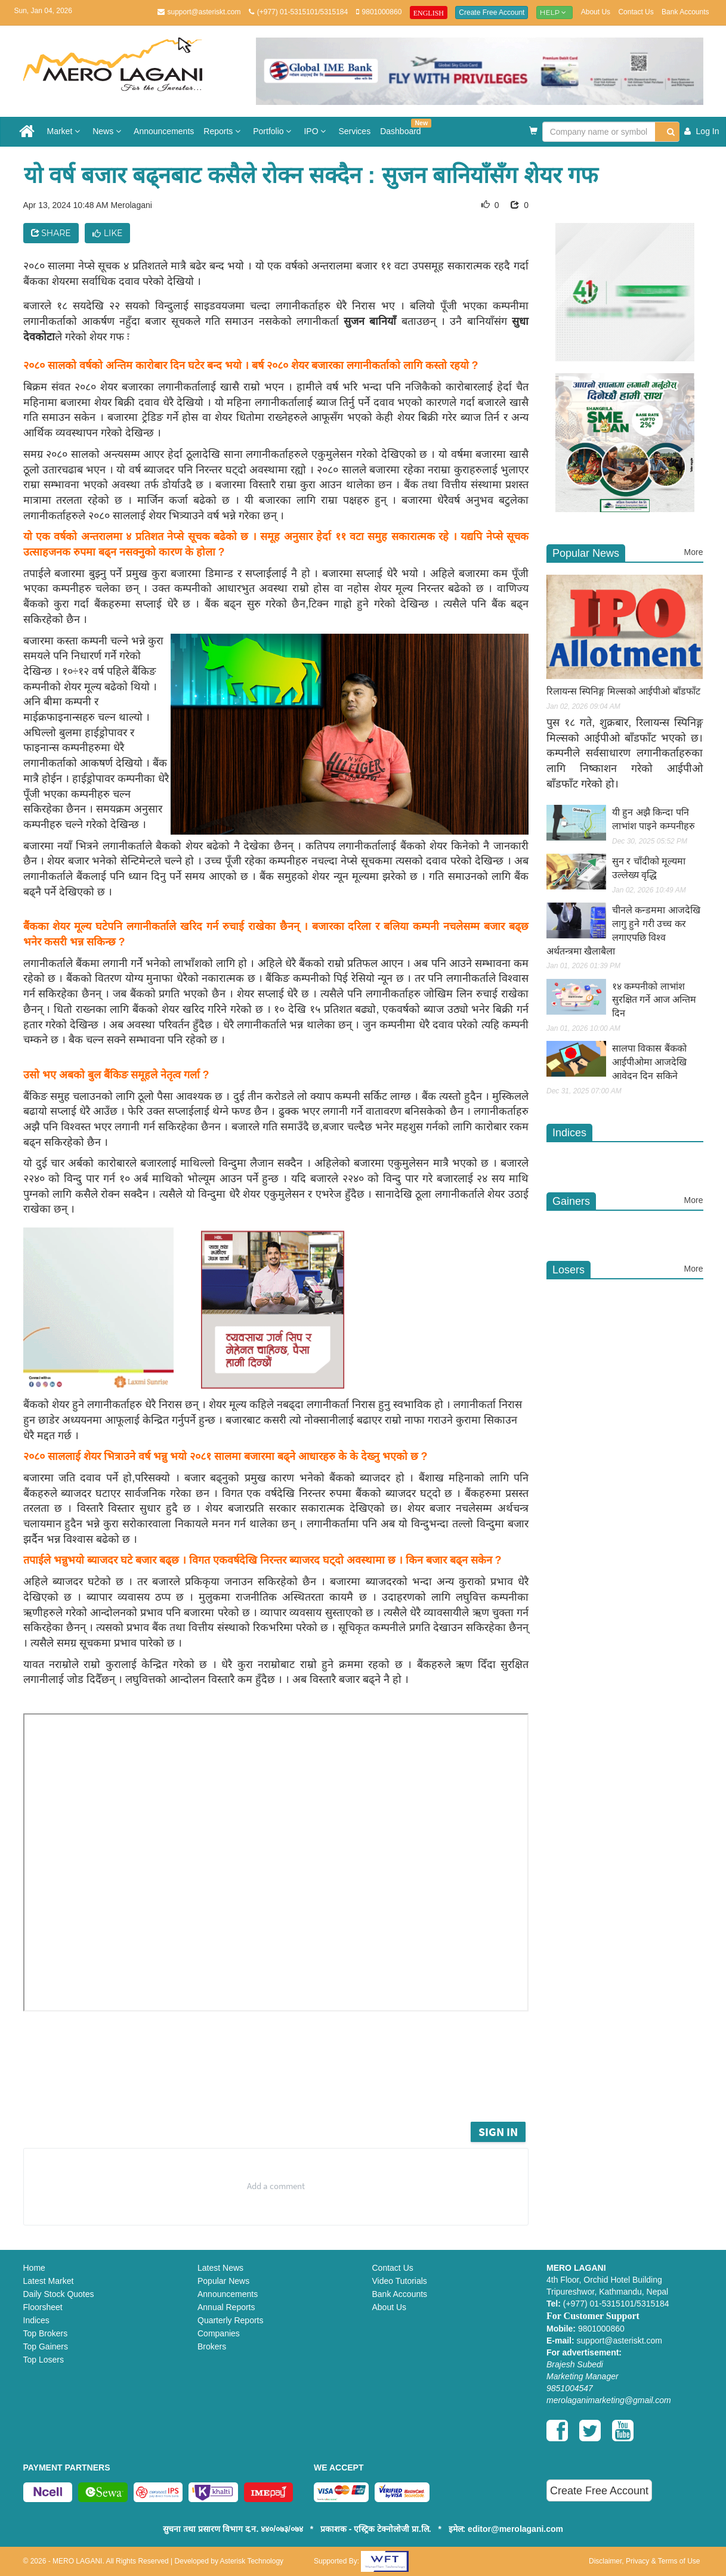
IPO (316, 131)
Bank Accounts (685, 12)
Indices (36, 2320)
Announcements (164, 131)
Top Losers (43, 2359)
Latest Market (48, 2281)
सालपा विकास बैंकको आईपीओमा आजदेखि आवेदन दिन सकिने (649, 1062)
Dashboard (403, 127)
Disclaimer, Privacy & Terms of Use (644, 2561)
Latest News (220, 2268)
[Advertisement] (284, 2086)
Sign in (498, 2131)
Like (107, 233)
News (108, 131)
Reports (223, 131)
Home (34, 2268)
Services (354, 131)
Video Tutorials (399, 2281)
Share (51, 233)
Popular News (223, 2281)
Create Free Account (491, 12)
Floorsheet (43, 2307)
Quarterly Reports (230, 2320)
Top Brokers (45, 2333)
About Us (595, 12)
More (693, 552)
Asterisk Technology (252, 2561)
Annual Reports (226, 2307)
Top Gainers (45, 2346)
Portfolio (273, 131)
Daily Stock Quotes (58, 2294)
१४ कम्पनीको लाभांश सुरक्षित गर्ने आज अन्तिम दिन (654, 1000)
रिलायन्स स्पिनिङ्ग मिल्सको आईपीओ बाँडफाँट (623, 691)
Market (65, 131)
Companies (218, 2333)
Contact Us (635, 12)
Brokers (211, 2346)
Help (555, 12)
